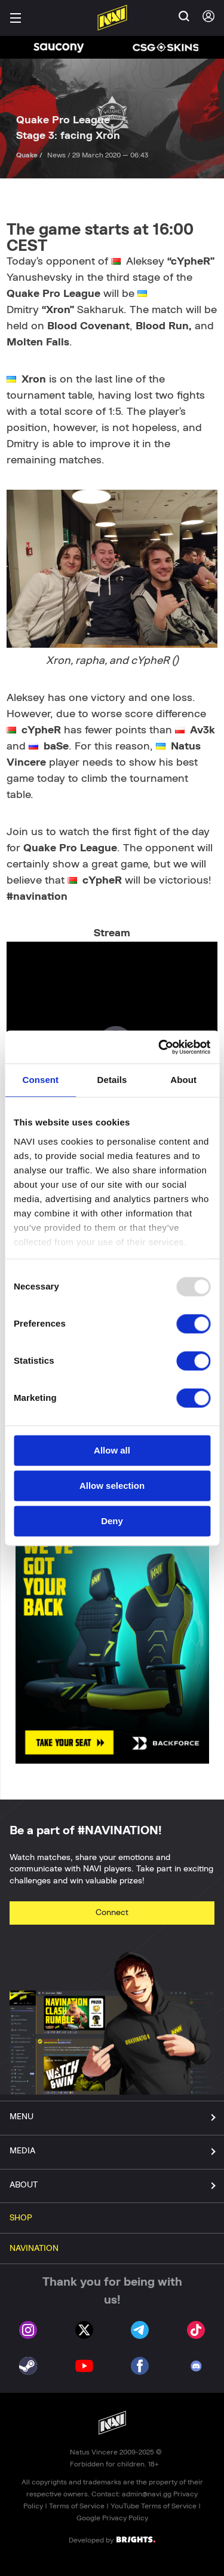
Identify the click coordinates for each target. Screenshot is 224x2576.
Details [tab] (112, 1080)
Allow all (112, 1450)
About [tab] (183, 1080)
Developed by (112, 2539)
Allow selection (112, 1485)
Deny (112, 1521)
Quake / (30, 155)
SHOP (21, 2218)
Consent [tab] (40, 1080)
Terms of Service (77, 2506)
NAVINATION (34, 2248)
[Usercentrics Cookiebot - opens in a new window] (159, 1047)
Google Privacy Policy (112, 2518)
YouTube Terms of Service (154, 2506)
